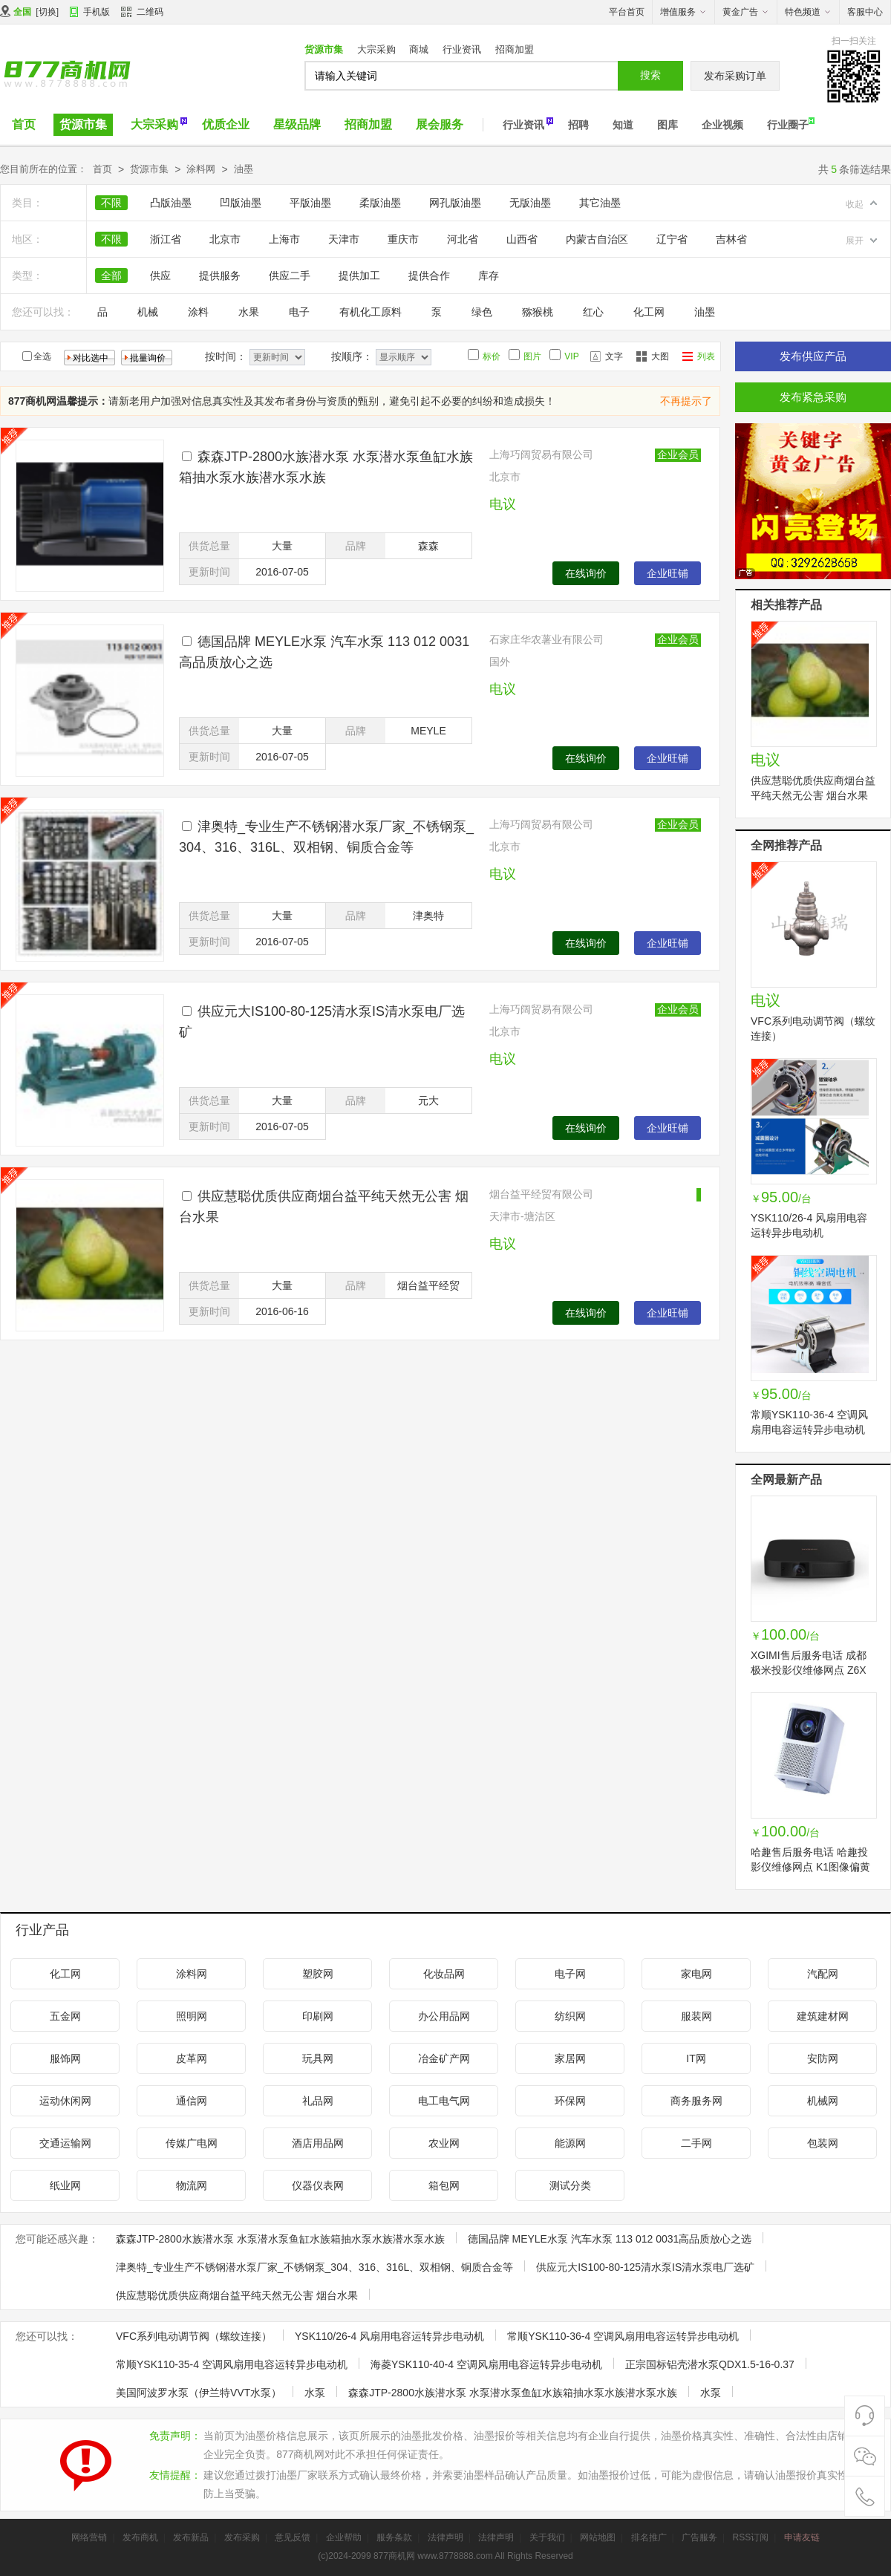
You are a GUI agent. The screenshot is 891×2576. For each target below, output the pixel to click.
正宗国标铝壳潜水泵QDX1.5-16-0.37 (709, 2364)
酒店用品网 (318, 2143)
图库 (667, 125)
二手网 (696, 2143)
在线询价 (586, 573)
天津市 (343, 239)
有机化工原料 (370, 312)
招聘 (578, 125)
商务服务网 (696, 2101)
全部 (111, 275)
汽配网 (822, 1974)
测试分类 (570, 2185)
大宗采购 (376, 49)
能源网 (570, 2143)
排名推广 (649, 2537)
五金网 (65, 2016)
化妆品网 (444, 1974)
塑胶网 (317, 1974)
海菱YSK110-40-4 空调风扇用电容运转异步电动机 (486, 2364)
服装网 (696, 2016)
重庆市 (403, 239)
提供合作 (429, 275)
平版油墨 (310, 203)
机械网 (822, 2101)
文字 (614, 356)
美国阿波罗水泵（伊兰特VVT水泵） (198, 2393)
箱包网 (444, 2185)
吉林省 (731, 239)
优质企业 (225, 124)
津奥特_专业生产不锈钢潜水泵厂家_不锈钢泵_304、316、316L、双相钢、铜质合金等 (314, 2267)
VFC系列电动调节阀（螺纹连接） (194, 2336)
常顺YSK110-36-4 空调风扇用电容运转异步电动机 (623, 2336)
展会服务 (439, 124)
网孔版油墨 (455, 203)
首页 (24, 124)
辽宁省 (672, 239)
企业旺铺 (667, 573)
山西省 (522, 239)
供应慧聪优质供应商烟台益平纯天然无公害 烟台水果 (237, 2295)
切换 (47, 12)
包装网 (822, 2143)
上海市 (284, 239)
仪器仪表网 (318, 2185)
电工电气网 (444, 2101)
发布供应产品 (813, 356)
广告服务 (699, 2537)
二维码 (142, 13)
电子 (299, 312)
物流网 (191, 2185)
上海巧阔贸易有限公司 (541, 454)
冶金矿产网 (444, 2058)
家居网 (570, 2058)
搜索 (650, 75)
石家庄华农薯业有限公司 (546, 639)
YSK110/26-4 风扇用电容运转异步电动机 (389, 2336)
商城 (418, 49)
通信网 (191, 2101)
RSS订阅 (750, 2537)
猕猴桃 (537, 312)
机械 (147, 312)
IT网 (695, 2058)
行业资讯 (462, 49)
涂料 (198, 312)
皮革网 (191, 2058)
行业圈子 (788, 125)
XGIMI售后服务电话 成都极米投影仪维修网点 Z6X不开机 (808, 1670)
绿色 (481, 312)
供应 (160, 275)
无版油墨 (530, 203)
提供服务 (220, 275)
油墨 (243, 169)
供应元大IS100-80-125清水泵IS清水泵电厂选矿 (645, 2267)
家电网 (696, 1974)
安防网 (822, 2058)
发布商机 (140, 2537)
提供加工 (359, 275)
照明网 (191, 2016)
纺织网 (570, 2016)
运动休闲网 (65, 2101)
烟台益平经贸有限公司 (541, 1194)
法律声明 (445, 2537)
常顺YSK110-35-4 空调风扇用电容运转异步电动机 (231, 2364)
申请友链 (802, 2537)
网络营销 (89, 2537)
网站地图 (598, 2537)
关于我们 (547, 2537)
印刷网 (317, 2016)
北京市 (225, 239)
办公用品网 (444, 2016)
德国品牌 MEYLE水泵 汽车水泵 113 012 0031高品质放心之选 (610, 2239)
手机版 (96, 12)
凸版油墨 (171, 203)
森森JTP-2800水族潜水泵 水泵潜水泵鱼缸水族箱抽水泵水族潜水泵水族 (280, 2239)
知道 (623, 125)
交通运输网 (65, 2143)
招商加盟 (514, 49)
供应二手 (289, 275)
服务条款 (394, 2537)
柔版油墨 (380, 203)
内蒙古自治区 (597, 239)
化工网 (649, 312)
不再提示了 (686, 401)
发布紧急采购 (813, 397)
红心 (593, 312)
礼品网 (317, 2101)
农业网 (444, 2143)
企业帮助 (344, 2537)
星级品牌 (297, 124)
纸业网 (65, 2185)
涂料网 (200, 169)
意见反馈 (292, 2537)
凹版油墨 (240, 203)
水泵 (314, 2393)
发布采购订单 (735, 76)
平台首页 (626, 12)
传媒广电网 (192, 2143)
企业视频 (722, 125)
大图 (660, 356)
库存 (488, 275)
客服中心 (865, 12)
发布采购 (242, 2537)
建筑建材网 (823, 2016)
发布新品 (191, 2537)
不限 (111, 203)
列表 (706, 356)
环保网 (570, 2101)
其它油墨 (600, 203)
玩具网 (317, 2058)
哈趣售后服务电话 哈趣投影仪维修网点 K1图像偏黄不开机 (810, 1867)
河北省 (462, 239)
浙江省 (165, 239)
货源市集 (323, 49)
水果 (248, 312)
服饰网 (65, 2058)
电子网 (570, 1974)
